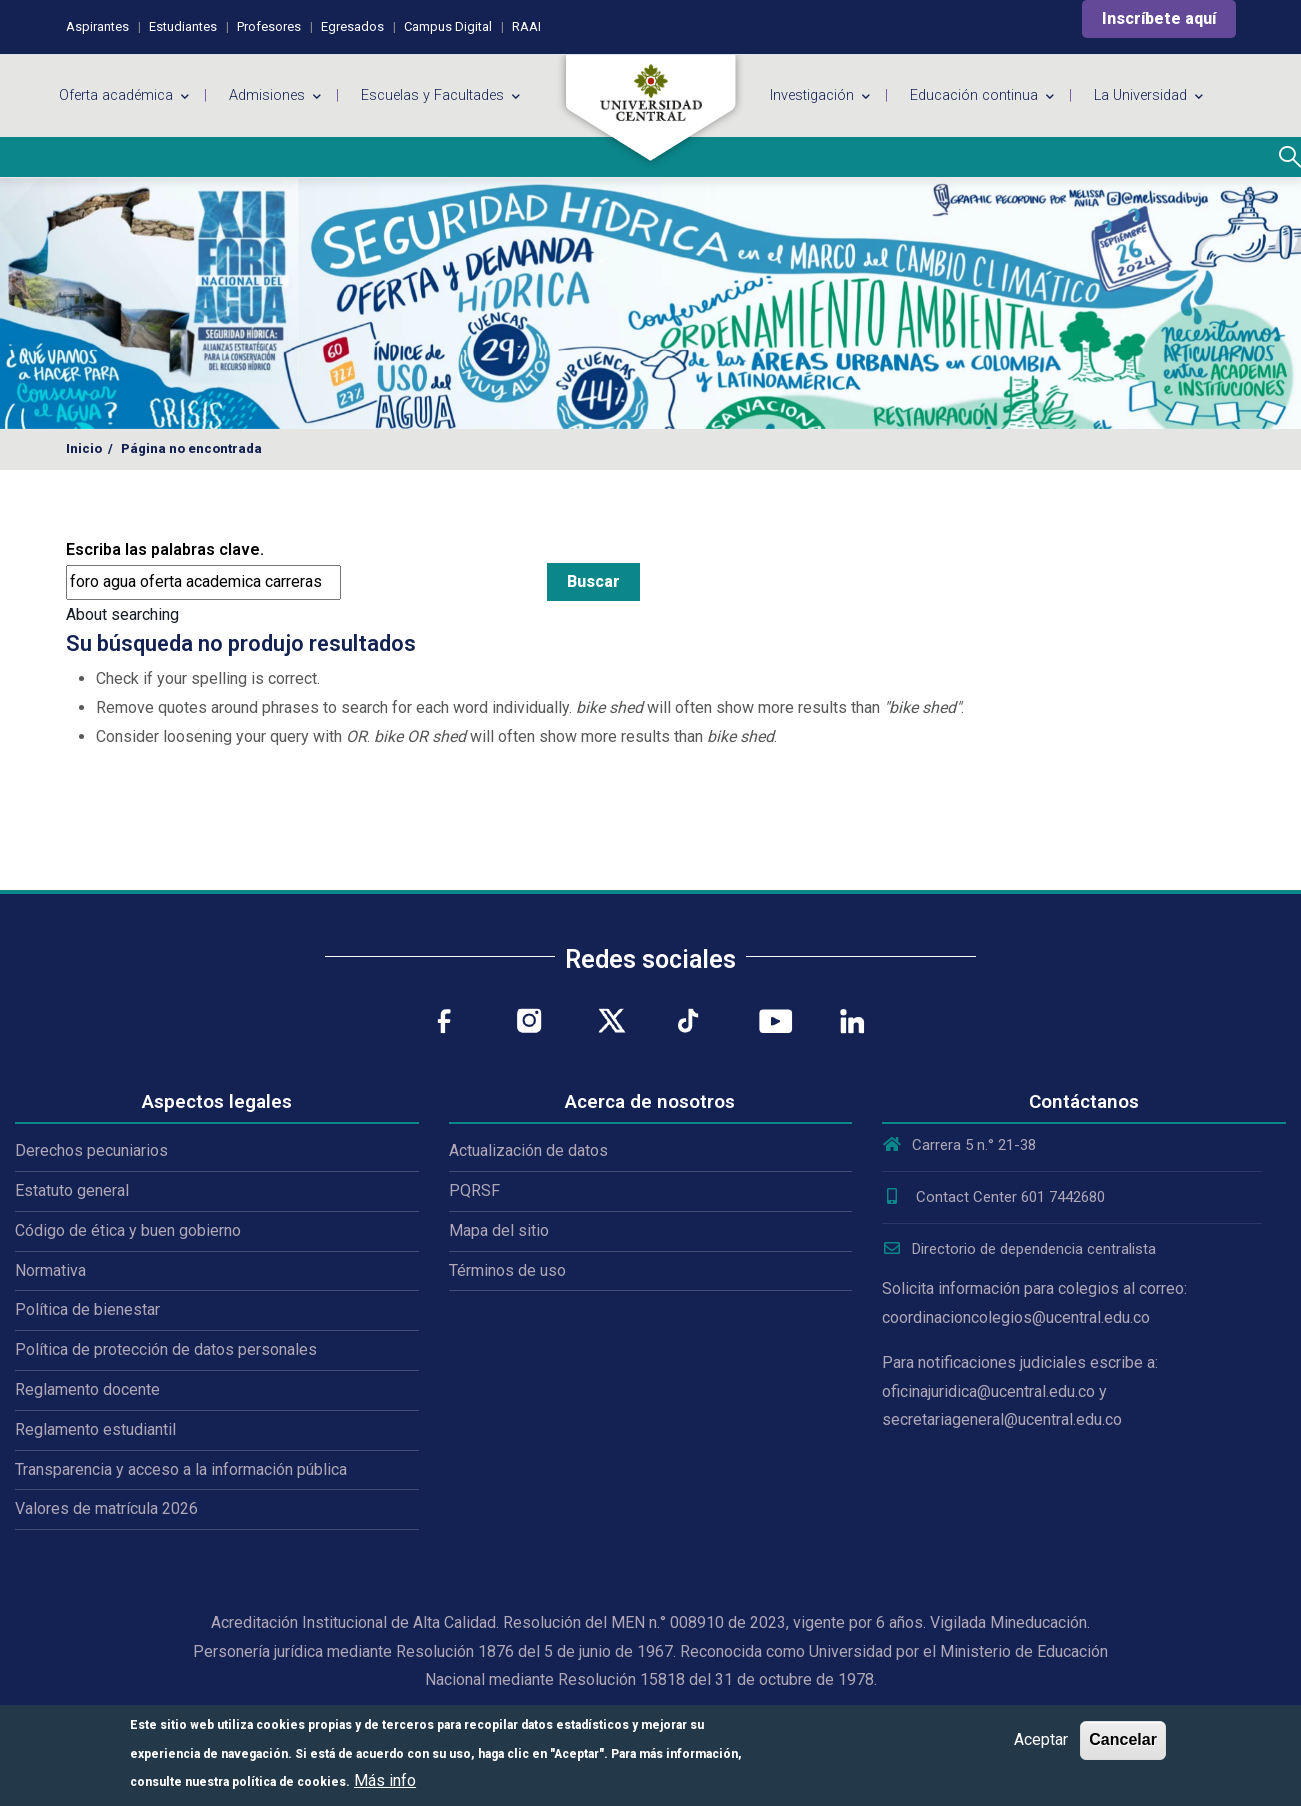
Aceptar (1041, 1739)
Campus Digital (448, 26)
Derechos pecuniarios (91, 1150)
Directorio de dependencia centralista (1019, 1249)
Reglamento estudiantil (95, 1429)
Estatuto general (72, 1190)
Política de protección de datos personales (166, 1349)
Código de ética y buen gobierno (128, 1230)
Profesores (269, 26)
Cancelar (1123, 1739)
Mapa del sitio (499, 1230)
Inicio (84, 448)
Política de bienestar (87, 1309)
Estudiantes (183, 26)
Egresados (352, 26)
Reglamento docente (87, 1389)
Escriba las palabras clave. (165, 549)
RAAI (526, 26)
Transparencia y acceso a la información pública (181, 1469)
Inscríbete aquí (1159, 18)
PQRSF (474, 1190)
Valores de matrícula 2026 (106, 1508)
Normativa (50, 1270)
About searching (122, 614)
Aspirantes (97, 26)
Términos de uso (507, 1270)
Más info (385, 1780)
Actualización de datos (528, 1150)
